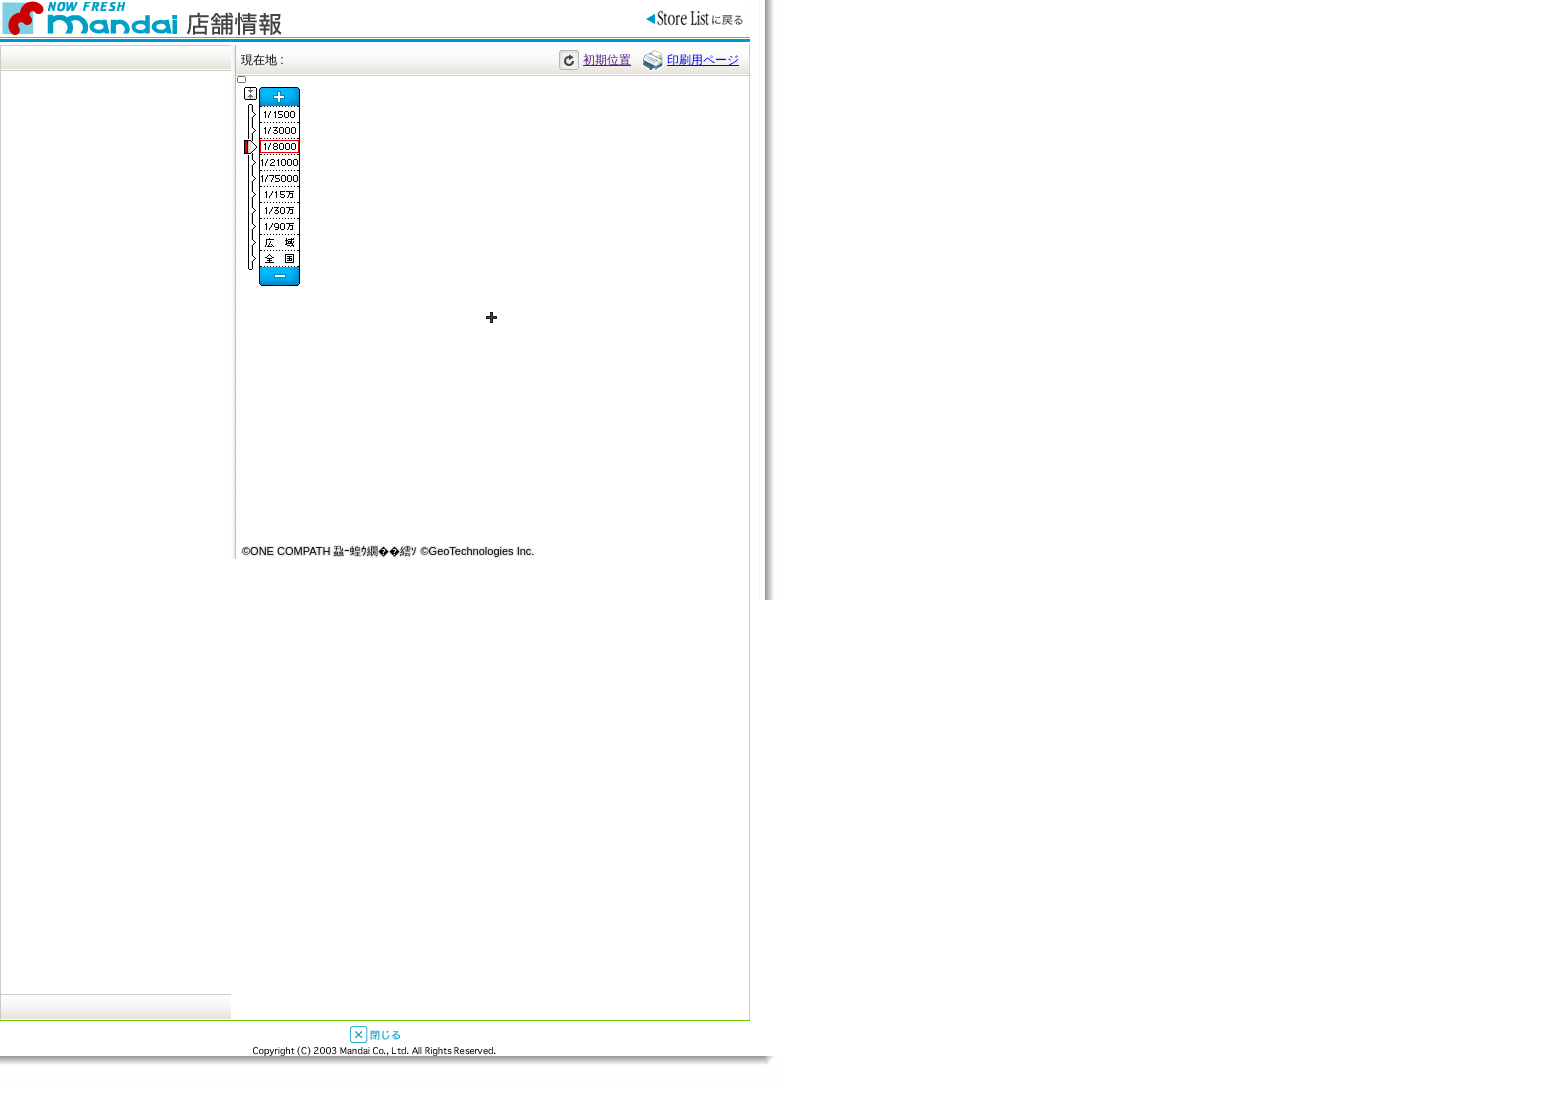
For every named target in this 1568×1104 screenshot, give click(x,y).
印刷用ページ (703, 60)
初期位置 (607, 60)
